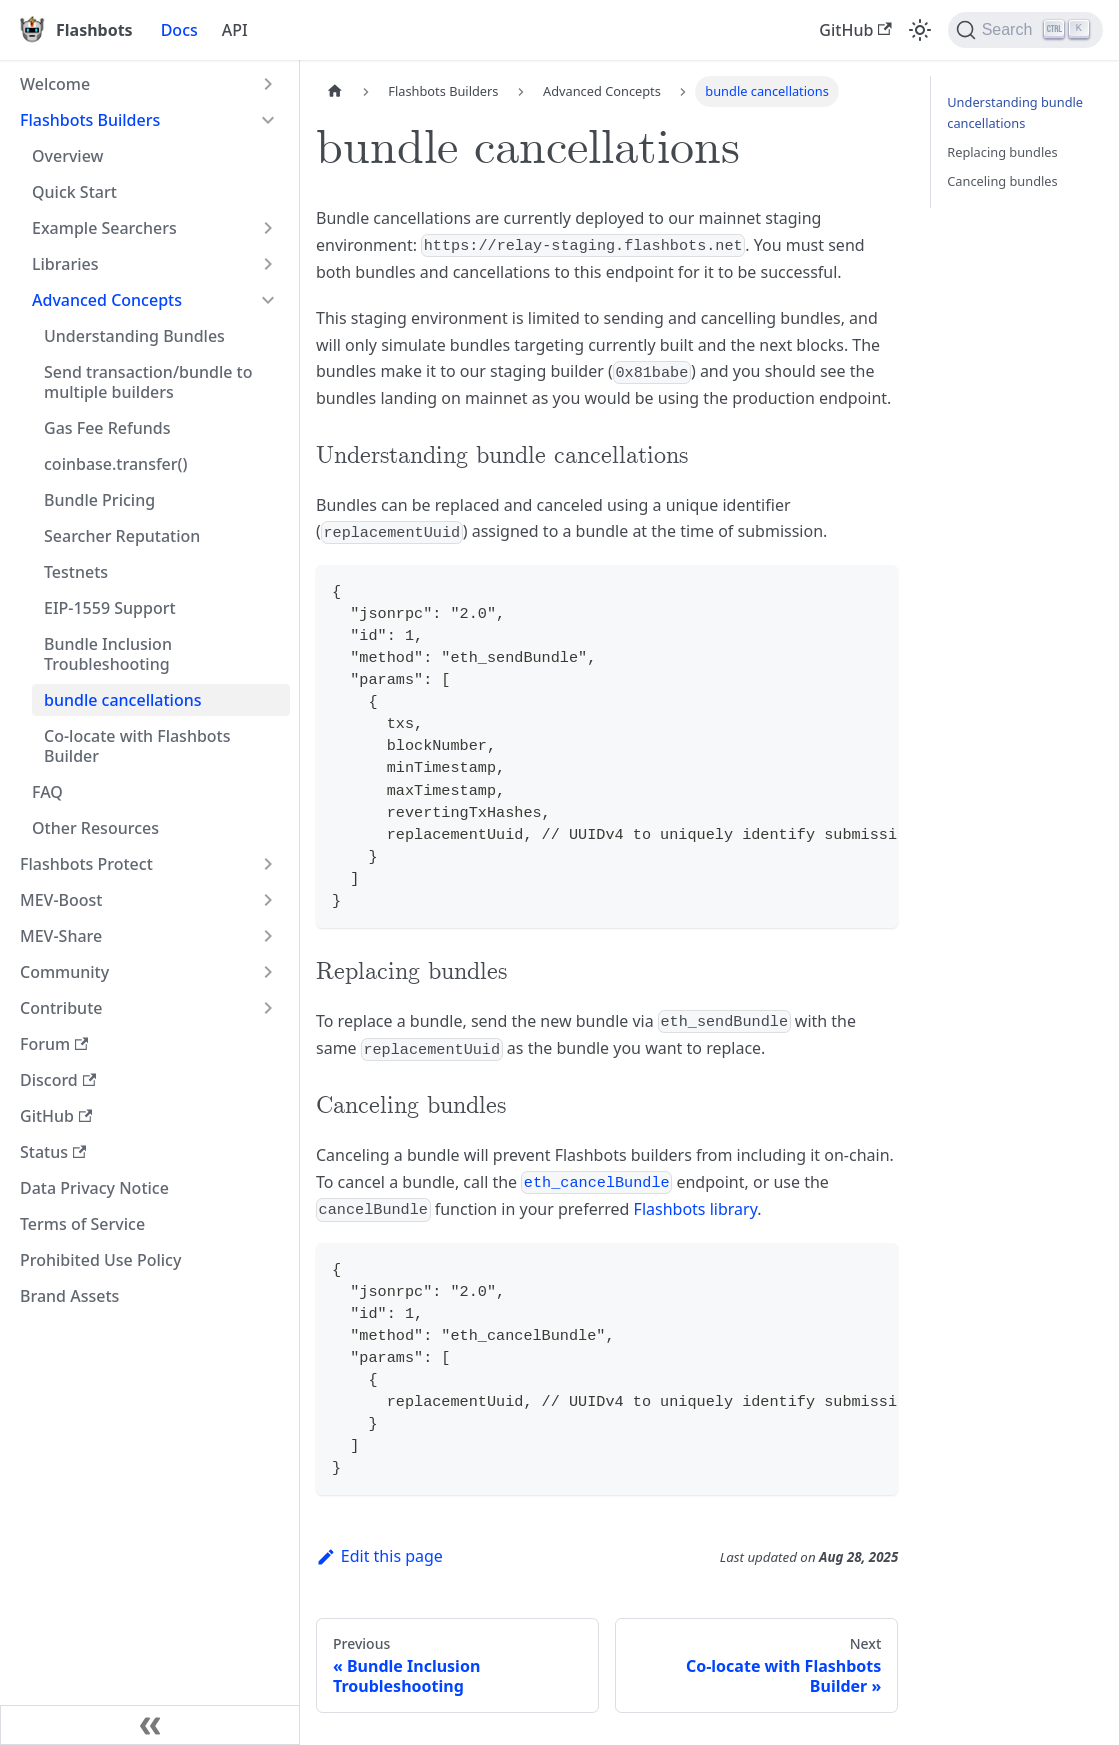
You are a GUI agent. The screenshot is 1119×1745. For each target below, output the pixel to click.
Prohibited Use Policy (100, 1260)
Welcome (55, 84)
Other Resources (95, 828)
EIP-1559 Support (110, 608)
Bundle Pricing (99, 500)
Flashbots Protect (86, 864)
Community (64, 972)
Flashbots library (696, 1209)
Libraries (65, 264)
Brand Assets (69, 1296)
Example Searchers (104, 228)
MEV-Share (61, 936)
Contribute (61, 1008)
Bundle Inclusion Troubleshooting (108, 654)
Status (53, 1152)
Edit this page (379, 1556)
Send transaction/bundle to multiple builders (148, 382)
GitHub (855, 30)
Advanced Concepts (107, 300)
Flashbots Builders (90, 120)
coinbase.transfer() (116, 464)
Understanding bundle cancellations (1015, 112)
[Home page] (335, 91)
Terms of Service (82, 1224)
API (235, 30)
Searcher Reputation (122, 536)
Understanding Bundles (134, 336)
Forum (54, 1044)
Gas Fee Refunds (107, 428)
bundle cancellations (122, 700)
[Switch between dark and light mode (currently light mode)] (920, 30)
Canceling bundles (1002, 181)
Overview (67, 156)
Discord (58, 1080)
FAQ (47, 792)
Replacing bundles (1002, 152)
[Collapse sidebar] (150, 1725)
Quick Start (74, 192)
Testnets (76, 572)
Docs (179, 30)
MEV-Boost (61, 900)
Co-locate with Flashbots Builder (137, 746)
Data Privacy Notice (94, 1188)
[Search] (1025, 30)
